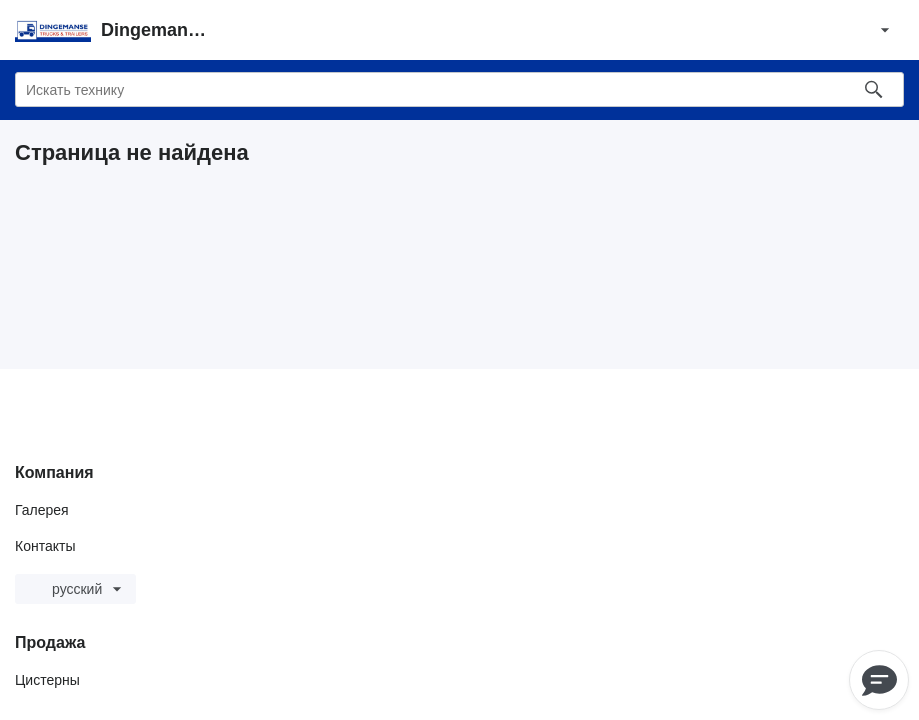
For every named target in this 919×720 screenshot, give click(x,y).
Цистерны (47, 680)
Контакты (45, 546)
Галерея (42, 510)
